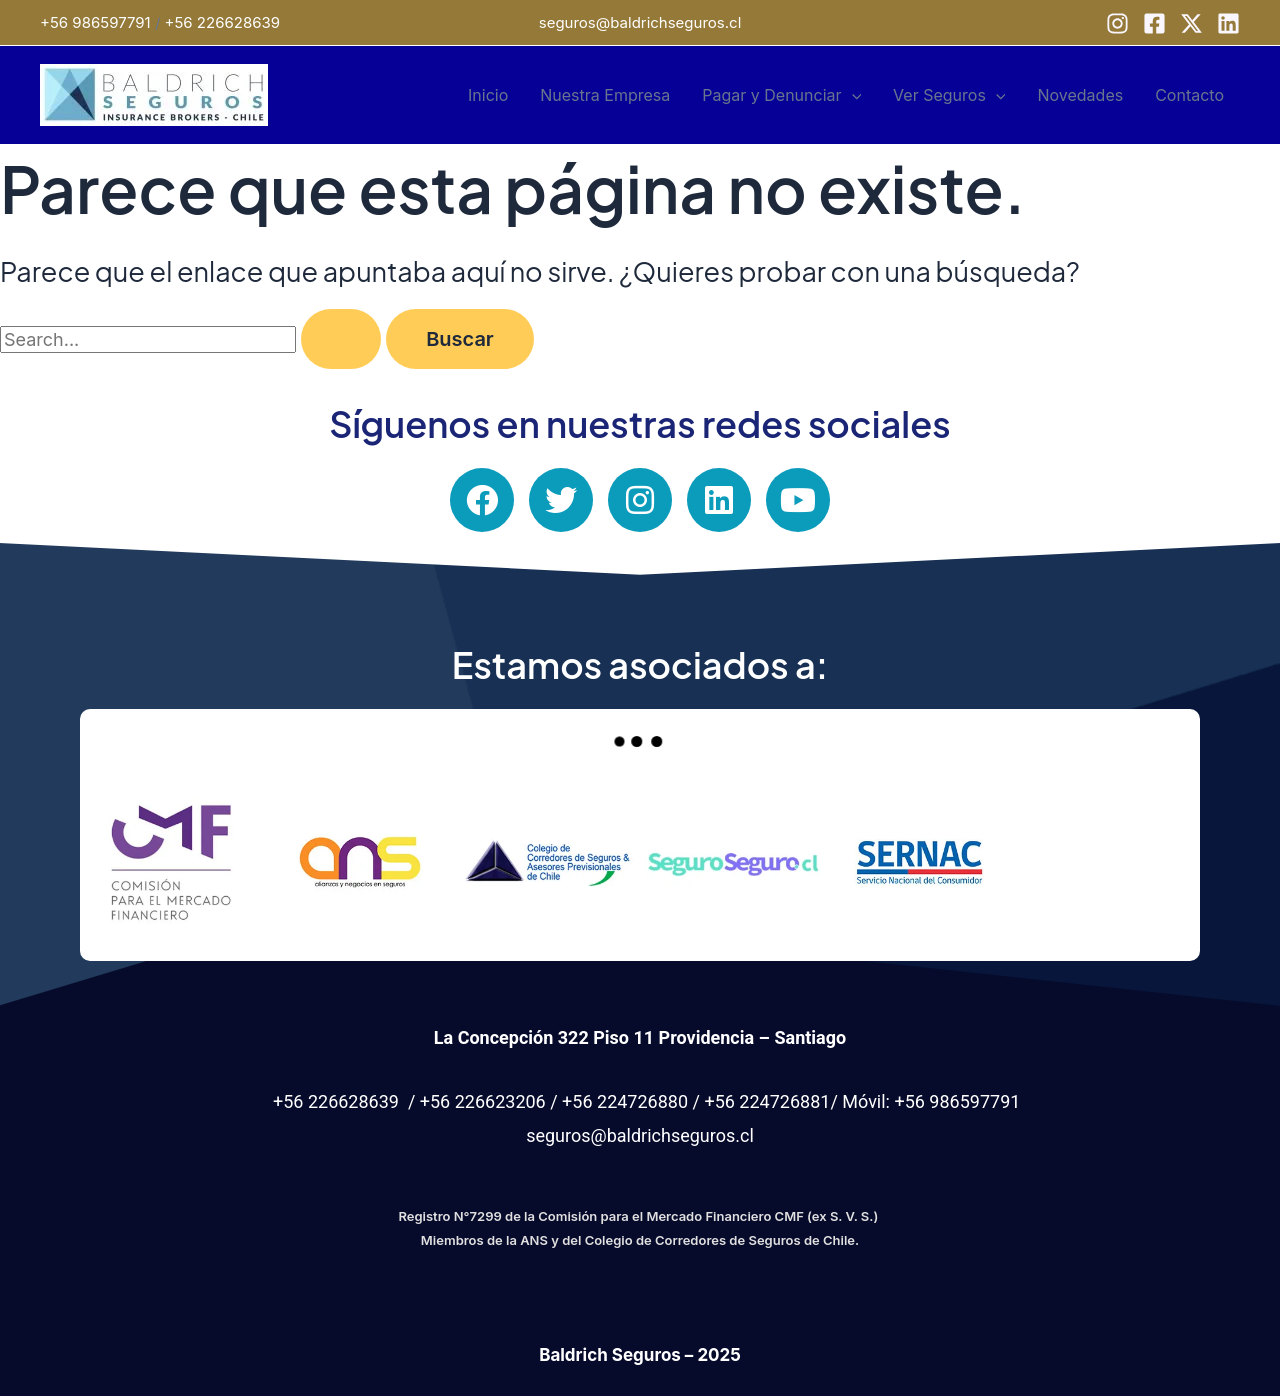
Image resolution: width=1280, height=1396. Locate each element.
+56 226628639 (223, 22)
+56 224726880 (625, 1101)
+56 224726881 (767, 1101)
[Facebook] (1154, 23)
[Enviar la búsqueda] (341, 339)
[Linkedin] (1228, 23)
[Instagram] (1117, 23)
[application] (852, 95)
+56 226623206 (483, 1101)
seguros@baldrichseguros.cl (640, 22)
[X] (1191, 23)
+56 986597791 (95, 22)
